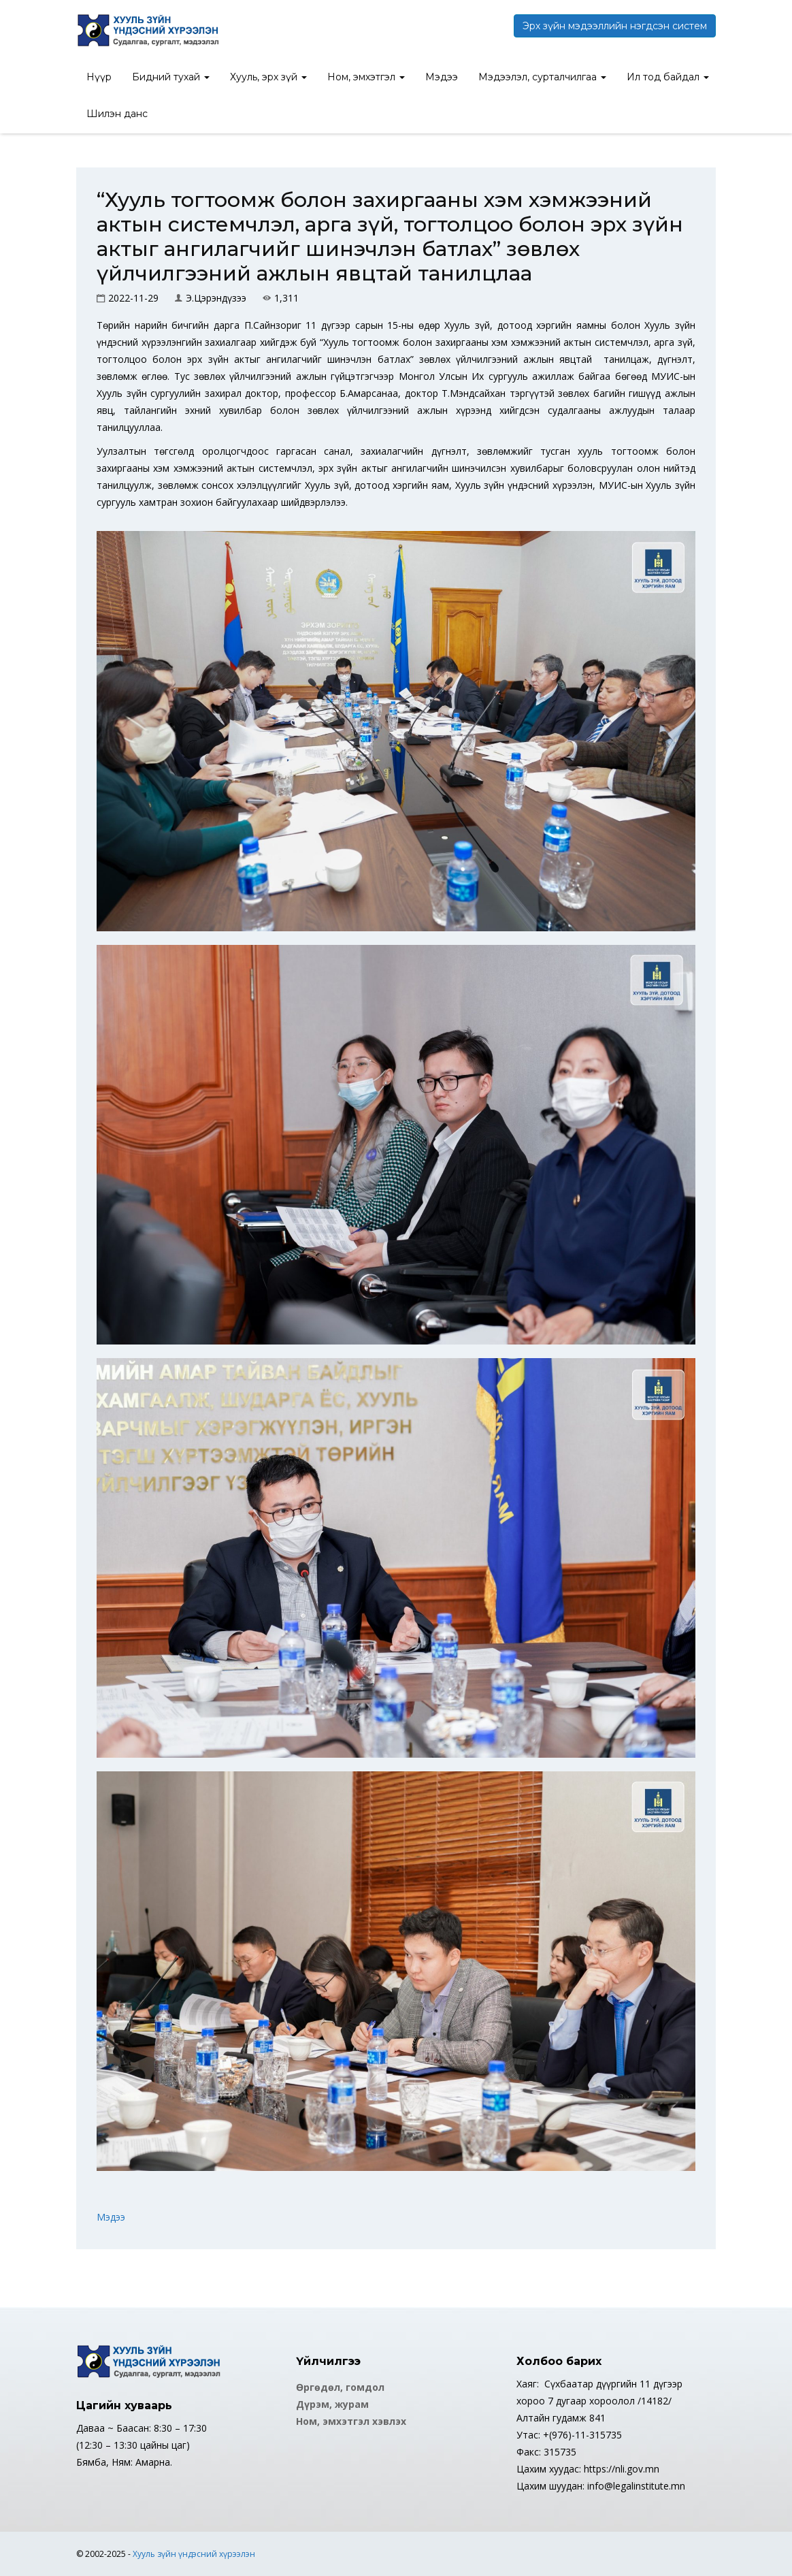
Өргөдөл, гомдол (340, 2387)
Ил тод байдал (668, 77)
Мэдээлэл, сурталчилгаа (542, 77)
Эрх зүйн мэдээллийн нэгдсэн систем (615, 26)
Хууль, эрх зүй (268, 77)
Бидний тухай (171, 77)
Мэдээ (441, 77)
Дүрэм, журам (332, 2404)
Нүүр (99, 77)
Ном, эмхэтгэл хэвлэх (351, 2421)
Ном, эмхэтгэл (366, 77)
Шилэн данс (117, 114)
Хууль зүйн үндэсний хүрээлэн (194, 2554)
